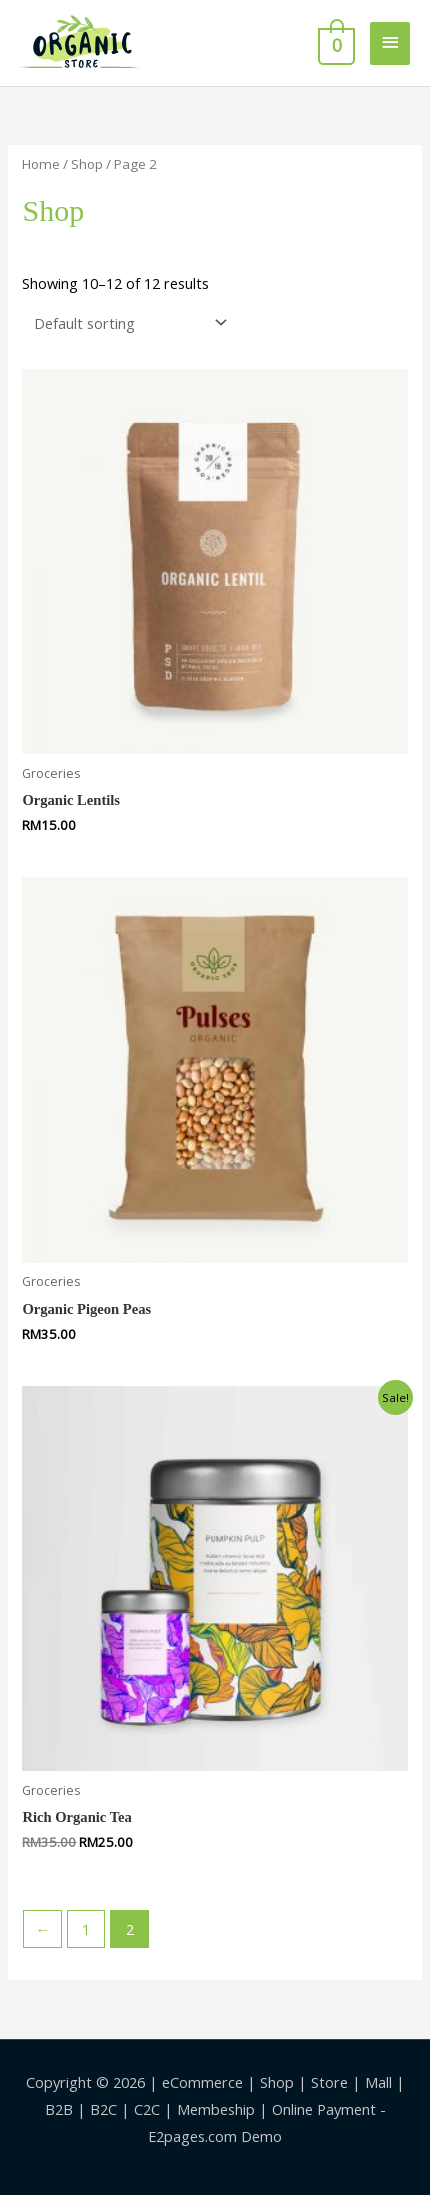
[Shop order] (126, 322)
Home (41, 164)
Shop (87, 164)
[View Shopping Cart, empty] (334, 43)
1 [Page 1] (86, 1929)
